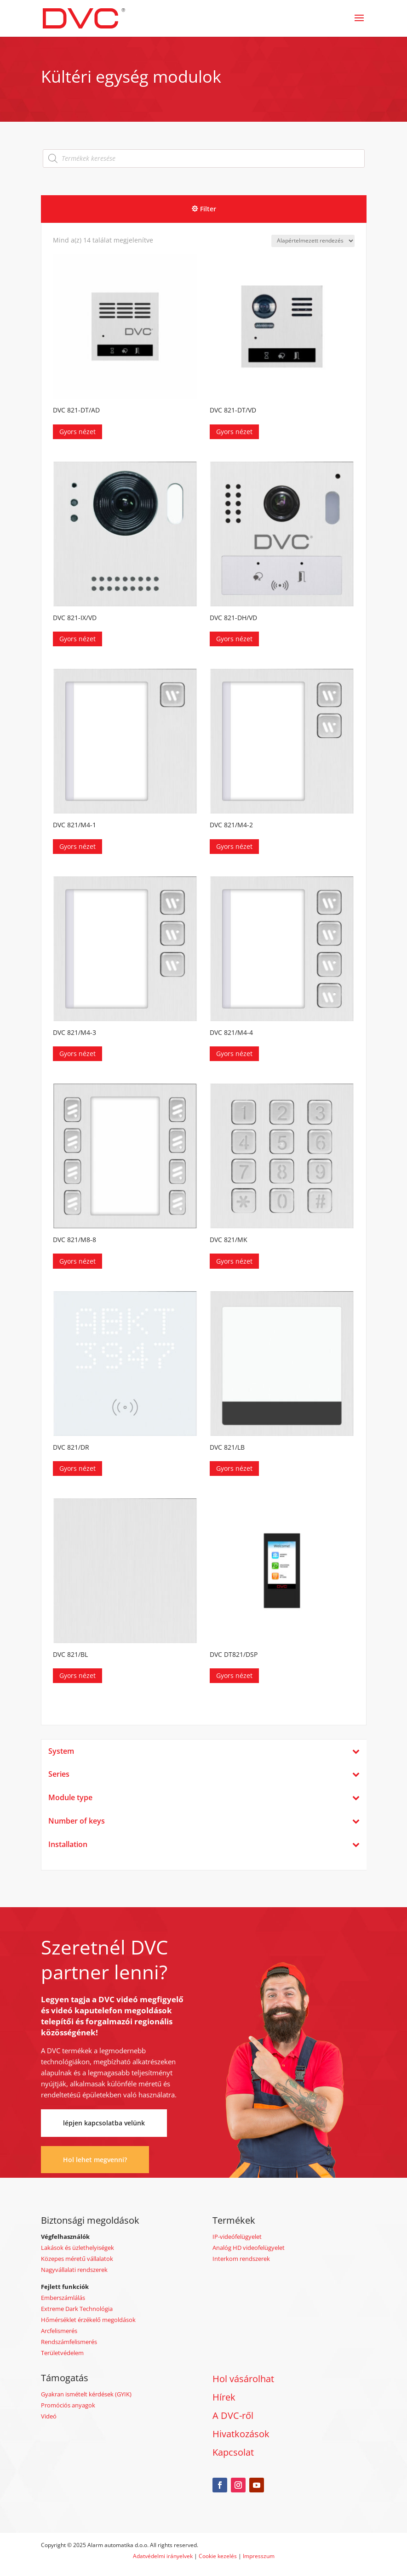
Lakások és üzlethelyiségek (77, 2247)
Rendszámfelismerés (69, 2342)
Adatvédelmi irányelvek (163, 2556)
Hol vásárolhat (243, 2379)
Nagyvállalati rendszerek (74, 2269)
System (204, 1751)
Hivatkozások (240, 2434)
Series (204, 1774)
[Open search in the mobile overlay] (204, 158)
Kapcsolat (233, 2452)
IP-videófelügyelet (237, 2236)
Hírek (223, 2397)
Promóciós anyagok (68, 2405)
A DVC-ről (232, 2415)
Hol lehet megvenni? (95, 2159)
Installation (204, 1844)
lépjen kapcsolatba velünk (104, 2122)
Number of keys (204, 1821)
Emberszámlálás (63, 2298)
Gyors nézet (77, 431)
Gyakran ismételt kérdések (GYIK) (86, 2394)
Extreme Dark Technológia (77, 2309)
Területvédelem (62, 2353)
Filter (208, 208)
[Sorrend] (313, 241)
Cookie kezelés (218, 2556)
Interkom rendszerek (241, 2258)
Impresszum (259, 2556)
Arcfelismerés (59, 2331)
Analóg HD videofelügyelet (248, 2247)
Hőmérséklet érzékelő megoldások (88, 2320)
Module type (204, 1797)
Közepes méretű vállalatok (77, 2258)
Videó (49, 2416)
